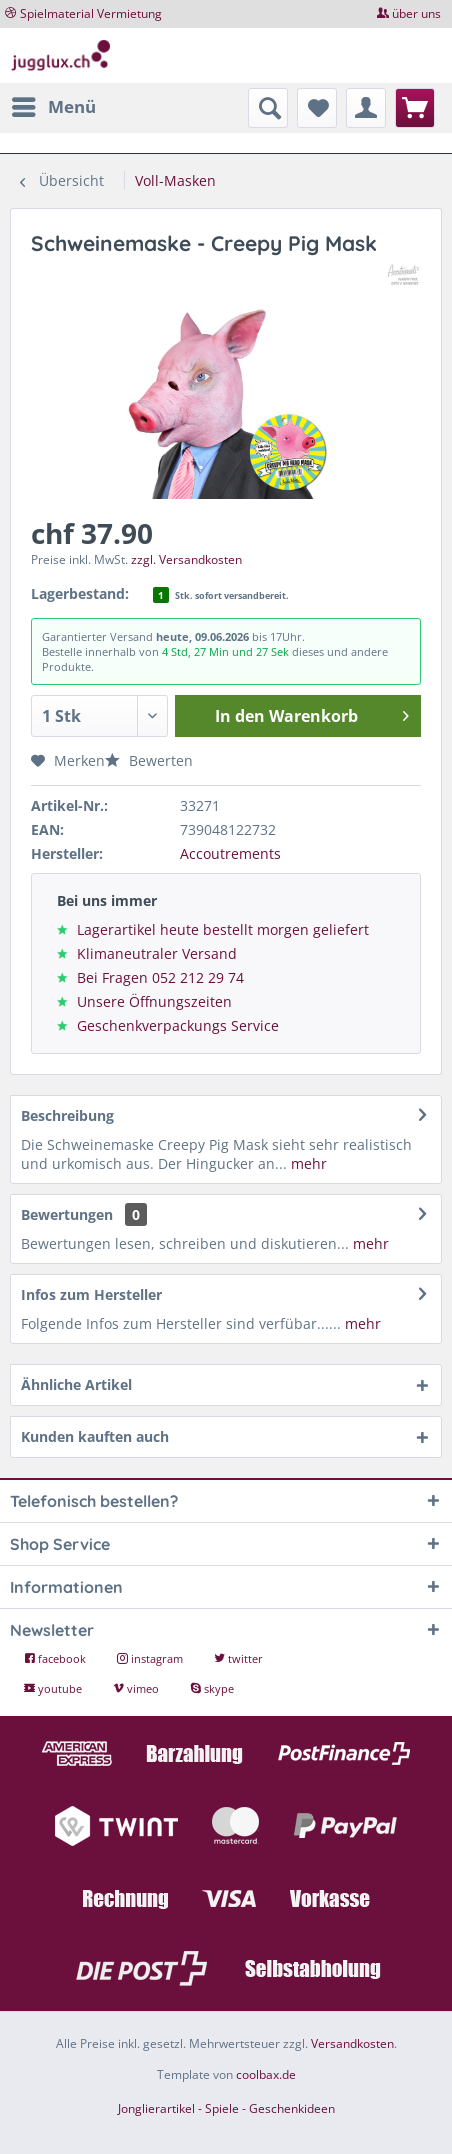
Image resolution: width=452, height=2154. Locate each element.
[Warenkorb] (415, 108)
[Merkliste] (317, 108)
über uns (416, 13)
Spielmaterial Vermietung (91, 13)
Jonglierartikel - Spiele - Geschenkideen (226, 2108)
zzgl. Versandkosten (186, 559)
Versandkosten (352, 2043)
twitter (238, 1658)
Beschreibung (67, 1115)
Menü (54, 104)
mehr (307, 1163)
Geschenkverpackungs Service (178, 1025)
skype (212, 1688)
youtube (54, 1688)
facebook (56, 1658)
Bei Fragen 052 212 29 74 (160, 977)
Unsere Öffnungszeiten (154, 1001)
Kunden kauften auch (95, 1436)
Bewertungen (67, 1214)
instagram (151, 1658)
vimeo (137, 1688)
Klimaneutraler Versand (157, 953)
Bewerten (149, 760)
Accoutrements (230, 853)
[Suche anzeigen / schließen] (268, 108)
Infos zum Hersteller (91, 1294)
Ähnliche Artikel (76, 1384)
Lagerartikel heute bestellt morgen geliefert (223, 929)
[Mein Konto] (366, 108)
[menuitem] (53, 107)
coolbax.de (266, 2074)
